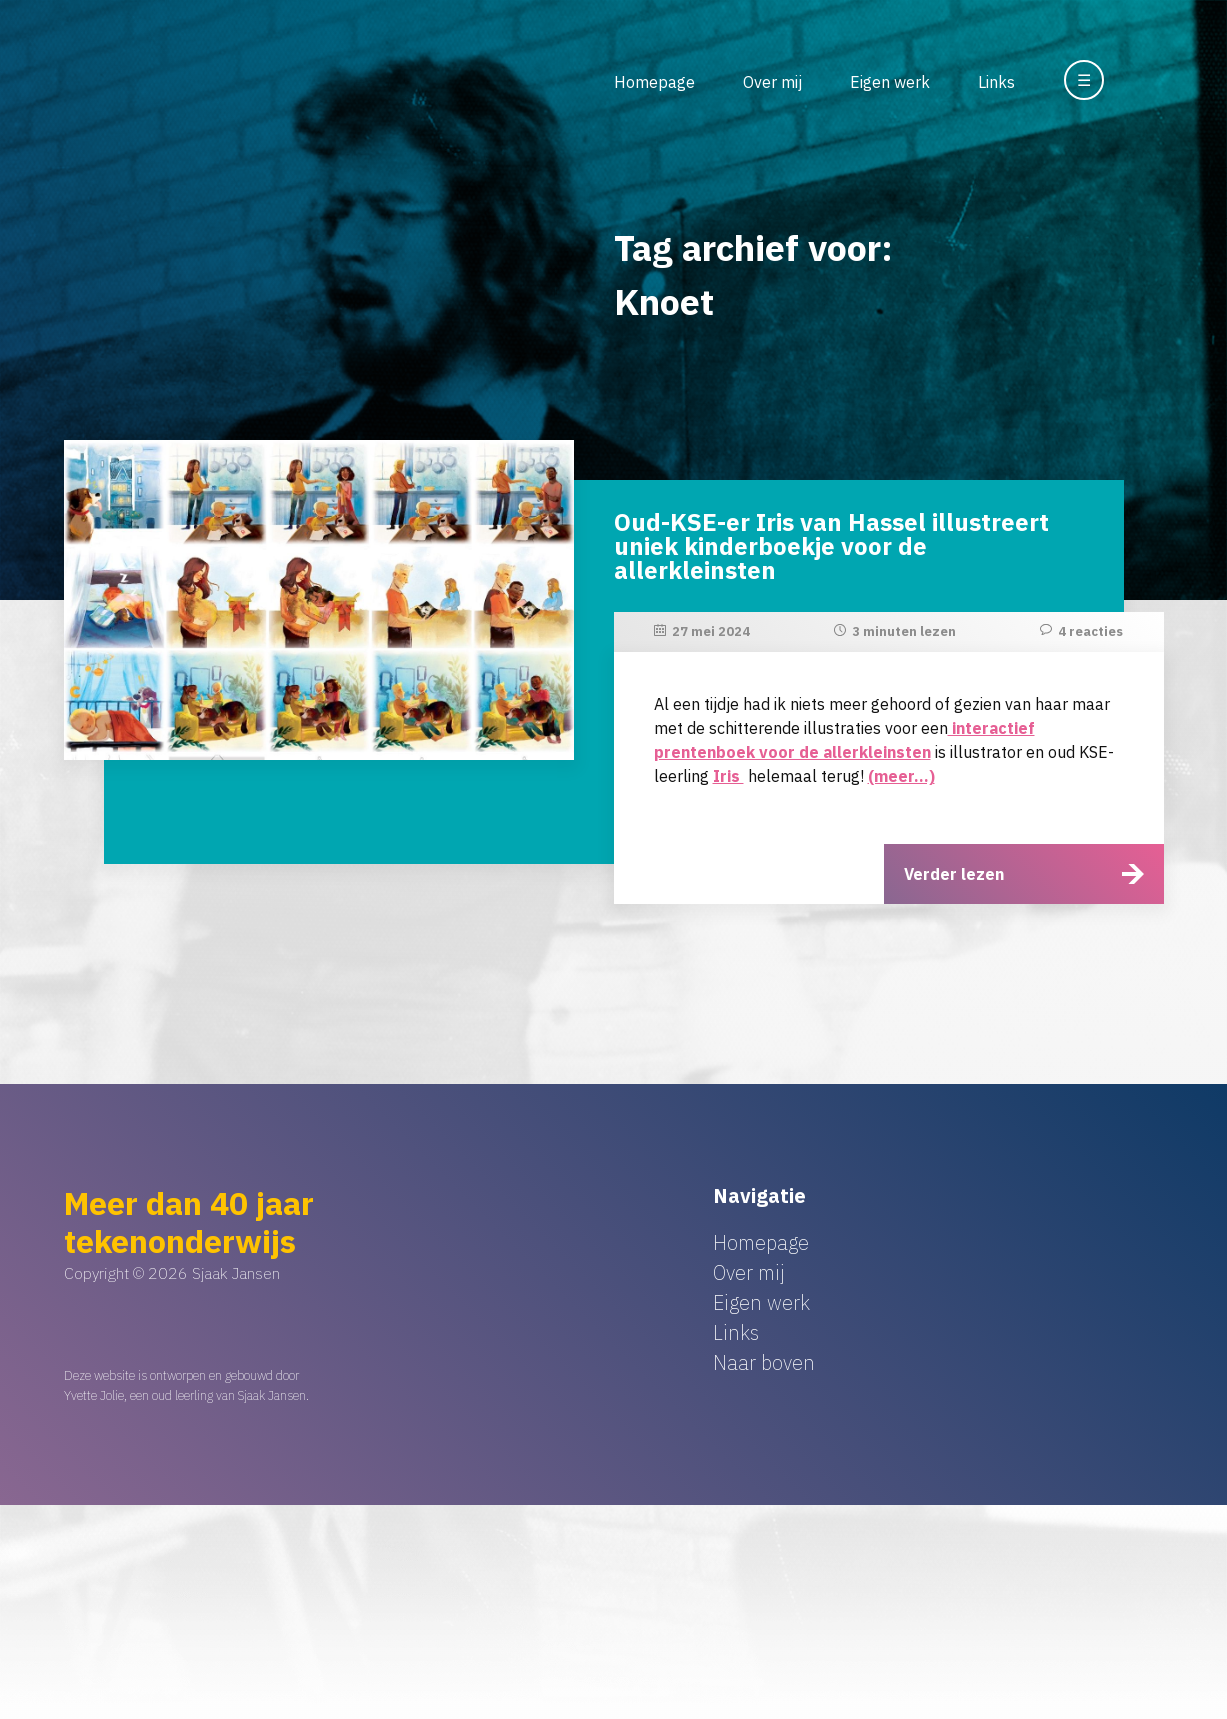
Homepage (654, 82)
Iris (728, 776)
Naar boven (764, 1362)
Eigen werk (890, 82)
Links (996, 82)
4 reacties (1090, 631)
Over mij (772, 82)
